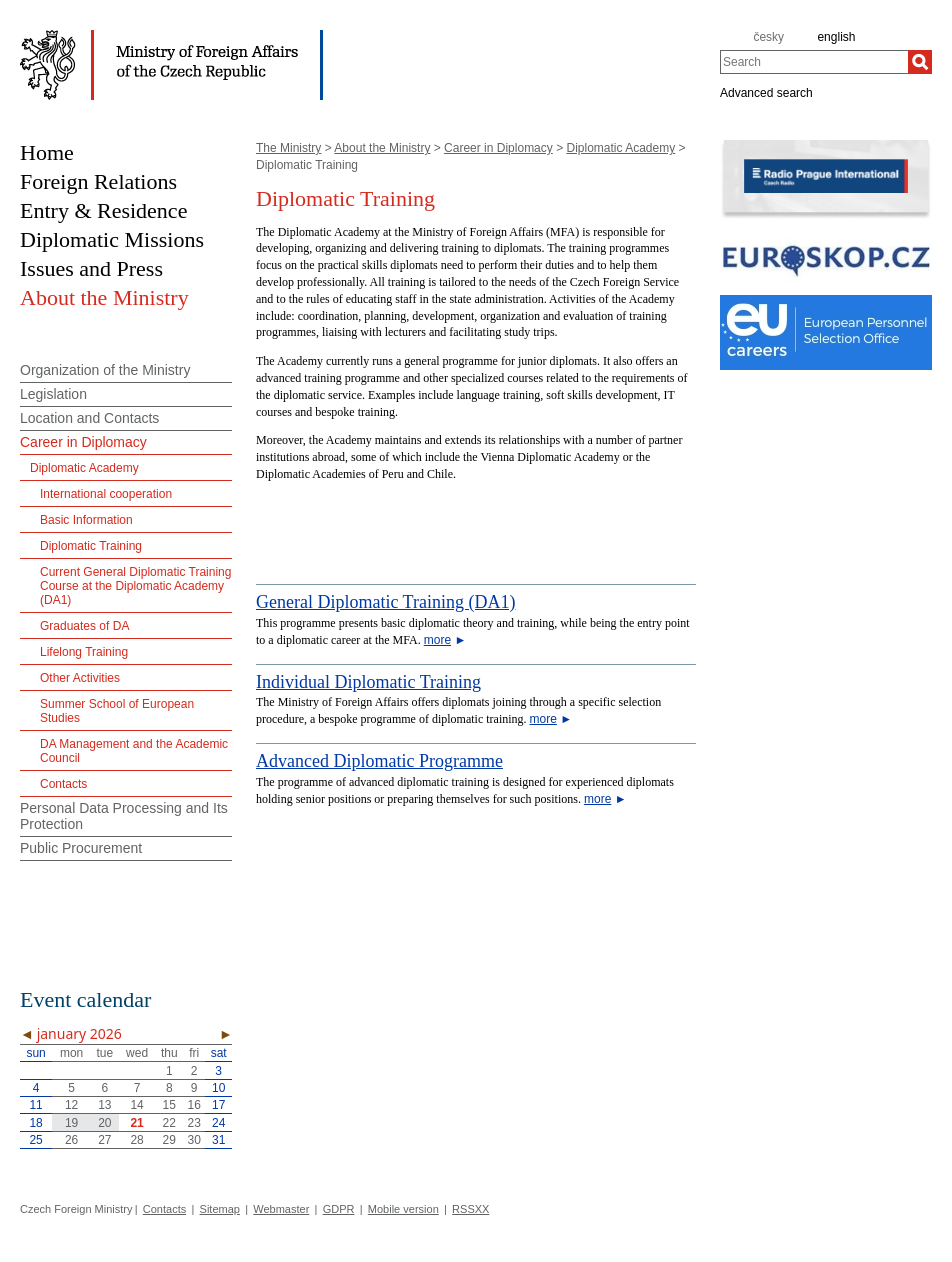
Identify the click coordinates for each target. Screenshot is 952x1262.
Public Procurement (81, 848)
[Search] (920, 62)
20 (104, 1123)
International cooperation (106, 494)
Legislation (53, 394)
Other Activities (80, 678)
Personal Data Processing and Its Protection (124, 816)
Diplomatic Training (91, 546)
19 (71, 1123)
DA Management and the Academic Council (134, 751)
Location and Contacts (89, 418)
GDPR (339, 1209)
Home (47, 152)
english (836, 37)
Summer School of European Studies (117, 711)
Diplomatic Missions (112, 239)
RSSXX (470, 1209)
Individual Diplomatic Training (368, 682)
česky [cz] (768, 37)
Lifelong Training (84, 652)
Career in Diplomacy (498, 148)
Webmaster (281, 1209)
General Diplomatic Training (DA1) (385, 602)
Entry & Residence (103, 210)
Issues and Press (91, 268)
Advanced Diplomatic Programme (379, 761)
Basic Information (86, 520)
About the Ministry (382, 148)
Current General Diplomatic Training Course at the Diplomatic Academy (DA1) (135, 586)
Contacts (63, 784)
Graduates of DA (84, 626)
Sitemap (220, 1209)
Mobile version (403, 1209)
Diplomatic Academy (620, 148)
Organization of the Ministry (105, 370)
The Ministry (288, 148)
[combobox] (814, 62)
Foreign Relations (98, 181)
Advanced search (766, 92)
